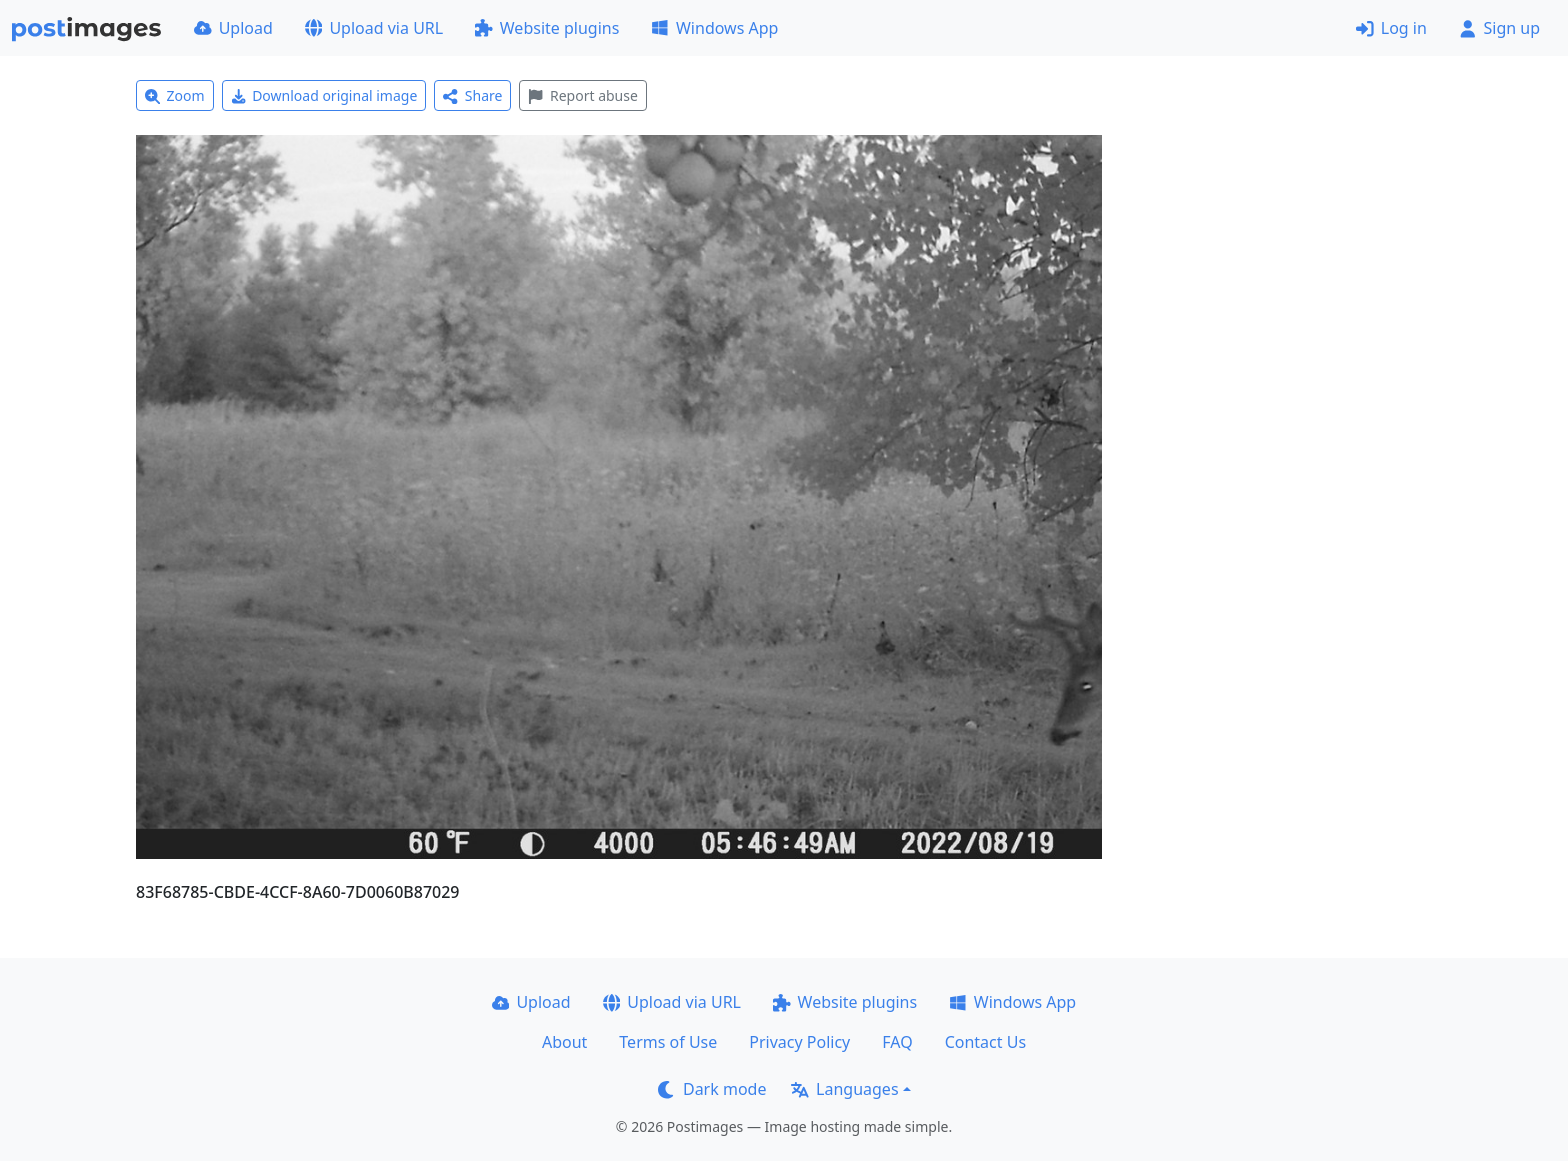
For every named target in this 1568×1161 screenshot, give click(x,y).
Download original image (324, 95)
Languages (844, 1089)
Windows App (714, 28)
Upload (233, 28)
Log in (1391, 28)
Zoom (175, 95)
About (564, 1042)
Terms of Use (668, 1042)
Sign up (1499, 28)
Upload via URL (374, 28)
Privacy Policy (799, 1042)
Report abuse (582, 95)
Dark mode (712, 1089)
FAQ (897, 1042)
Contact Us (985, 1042)
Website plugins (547, 28)
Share (472, 95)
